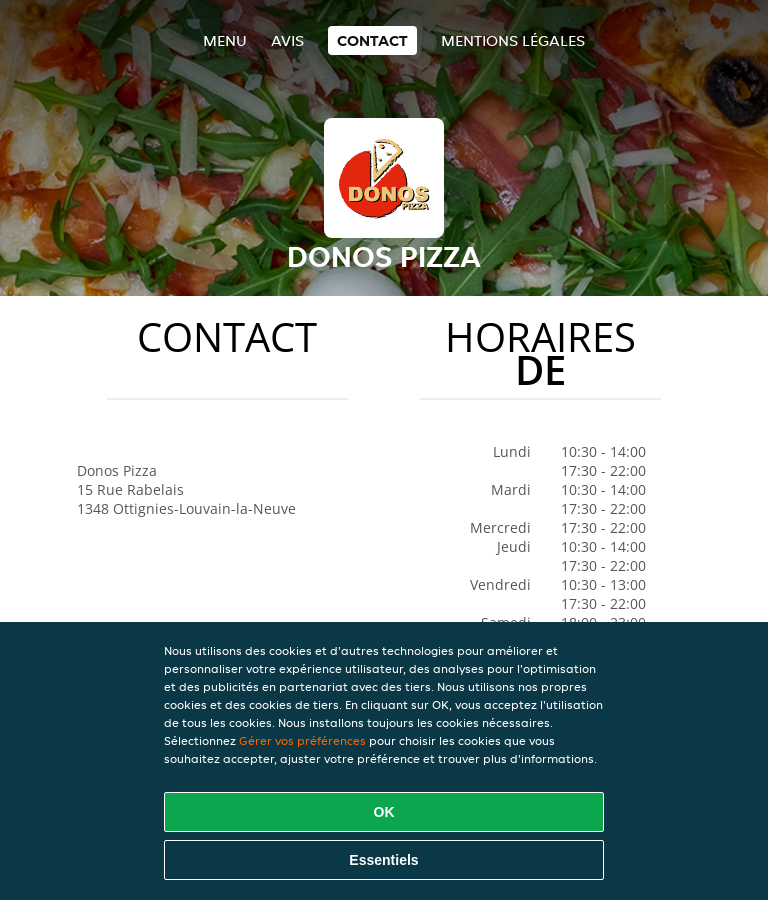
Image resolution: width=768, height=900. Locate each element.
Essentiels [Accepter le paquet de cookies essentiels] (383, 860)
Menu (225, 40)
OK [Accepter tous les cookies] (384, 812)
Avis (287, 40)
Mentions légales (513, 40)
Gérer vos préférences (302, 740)
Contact (372, 40)
